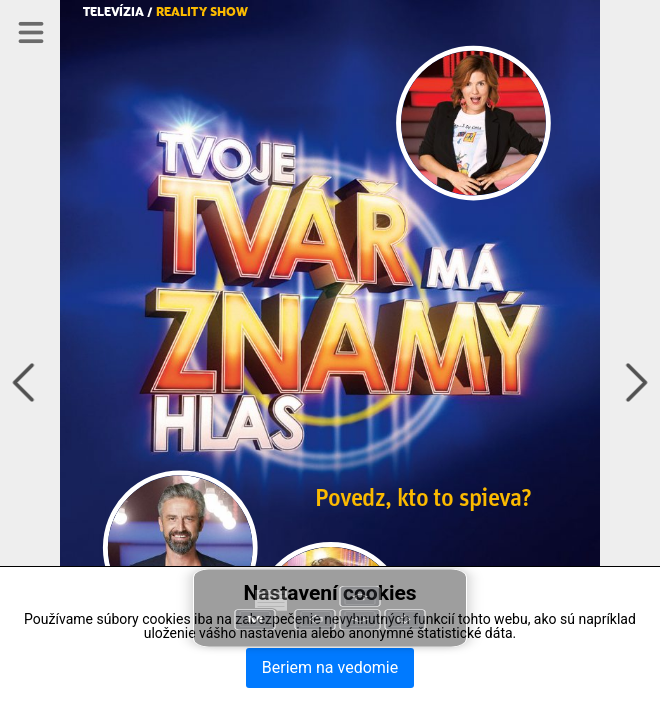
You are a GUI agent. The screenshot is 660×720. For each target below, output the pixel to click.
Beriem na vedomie (330, 667)
